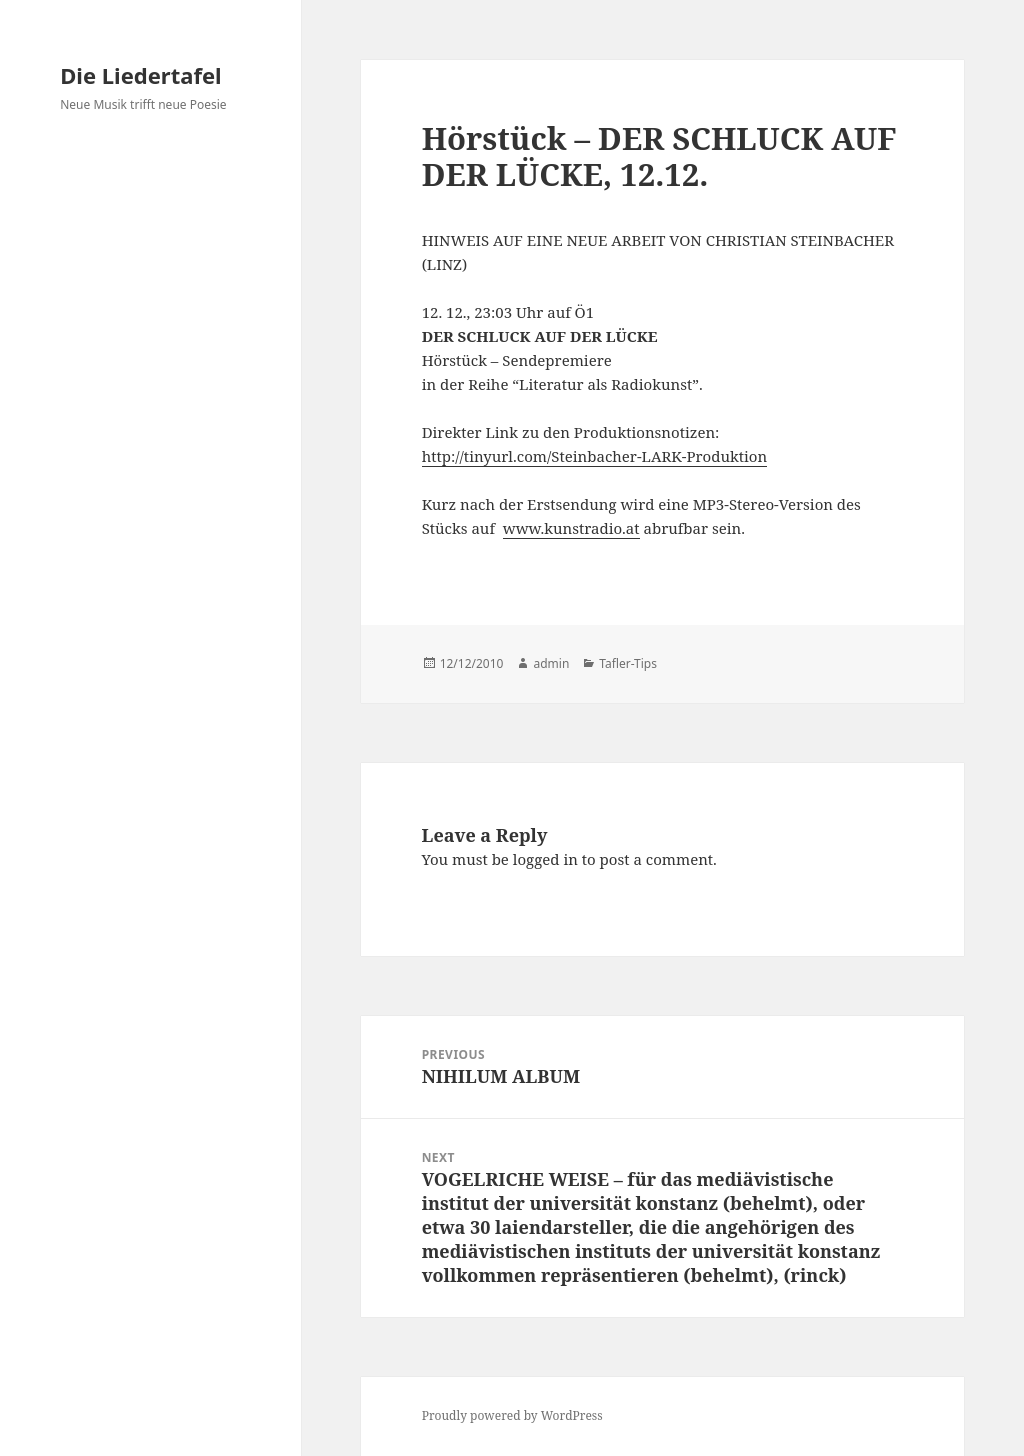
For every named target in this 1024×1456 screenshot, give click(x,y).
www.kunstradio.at (571, 528)
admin (551, 663)
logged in (545, 859)
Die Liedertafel (140, 75)
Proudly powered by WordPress (512, 1415)
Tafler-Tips (628, 663)
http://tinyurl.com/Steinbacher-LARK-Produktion (595, 456)
